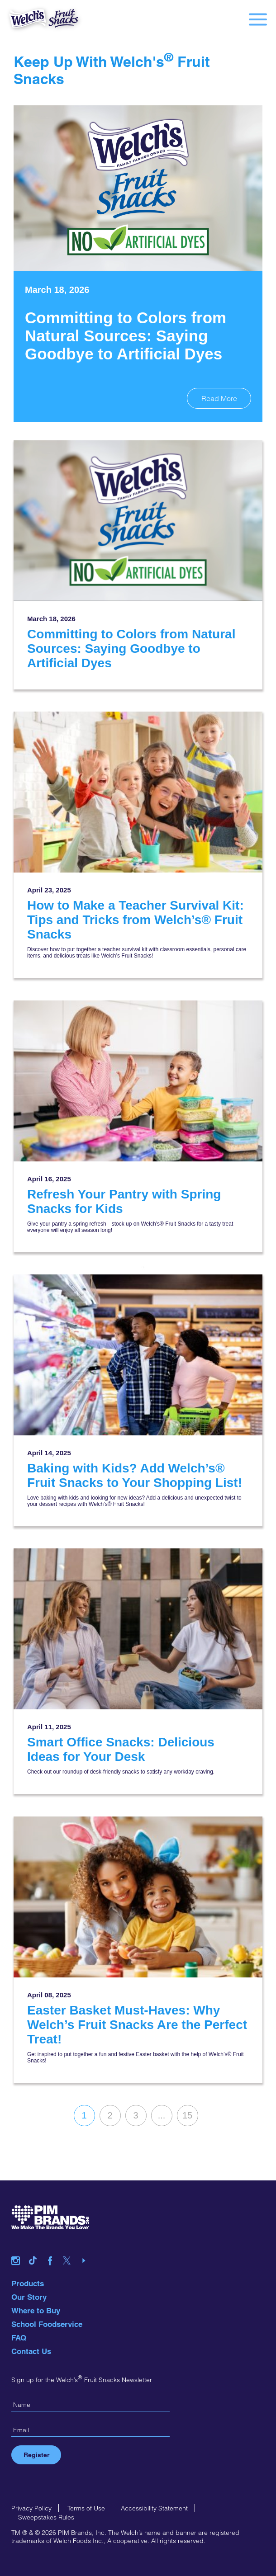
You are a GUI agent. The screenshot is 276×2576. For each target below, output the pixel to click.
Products (27, 2283)
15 (187, 2115)
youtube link (87, 2249)
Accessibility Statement (154, 2508)
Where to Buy (35, 2310)
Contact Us (31, 2351)
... (162, 2115)
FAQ (18, 2337)
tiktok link (36, 2249)
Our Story (29, 2297)
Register (36, 2454)
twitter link (70, 2249)
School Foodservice (46, 2324)
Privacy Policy (31, 2508)
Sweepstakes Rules (46, 2517)
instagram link (19, 2249)
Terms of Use (86, 2508)
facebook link (53, 2249)
